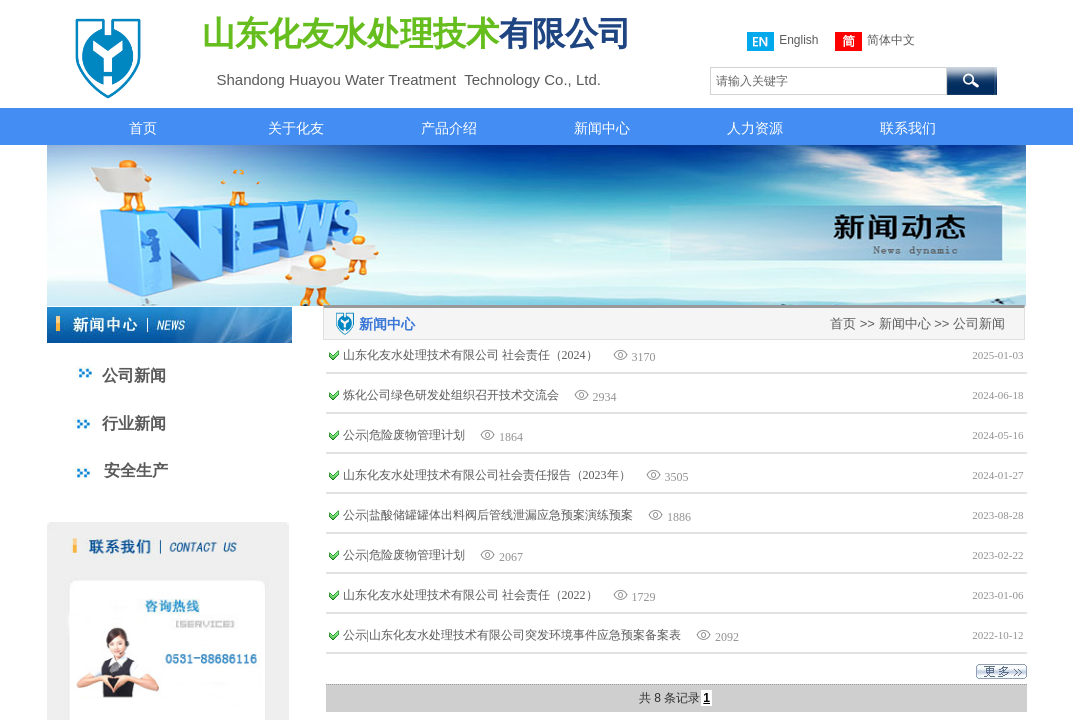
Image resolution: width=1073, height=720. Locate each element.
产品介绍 (449, 128)
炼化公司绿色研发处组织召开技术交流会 (451, 395)
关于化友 (296, 128)
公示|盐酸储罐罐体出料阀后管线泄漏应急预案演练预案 (488, 515)
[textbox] (828, 81)
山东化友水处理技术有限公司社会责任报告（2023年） (487, 475)
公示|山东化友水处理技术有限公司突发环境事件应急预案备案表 (512, 635)
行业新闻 (134, 423)
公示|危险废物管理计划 (404, 435)
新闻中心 (602, 128)
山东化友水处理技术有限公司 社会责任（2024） (470, 355)
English (782, 41)
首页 (143, 128)
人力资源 (755, 128)
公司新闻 (979, 323)
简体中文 (875, 41)
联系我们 (908, 128)
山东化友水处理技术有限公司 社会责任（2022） (470, 595)
